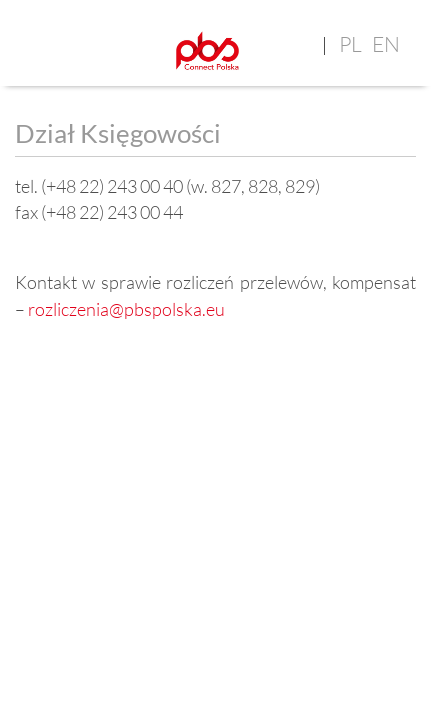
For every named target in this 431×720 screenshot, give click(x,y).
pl (350, 44)
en (386, 44)
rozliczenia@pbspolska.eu (126, 309)
